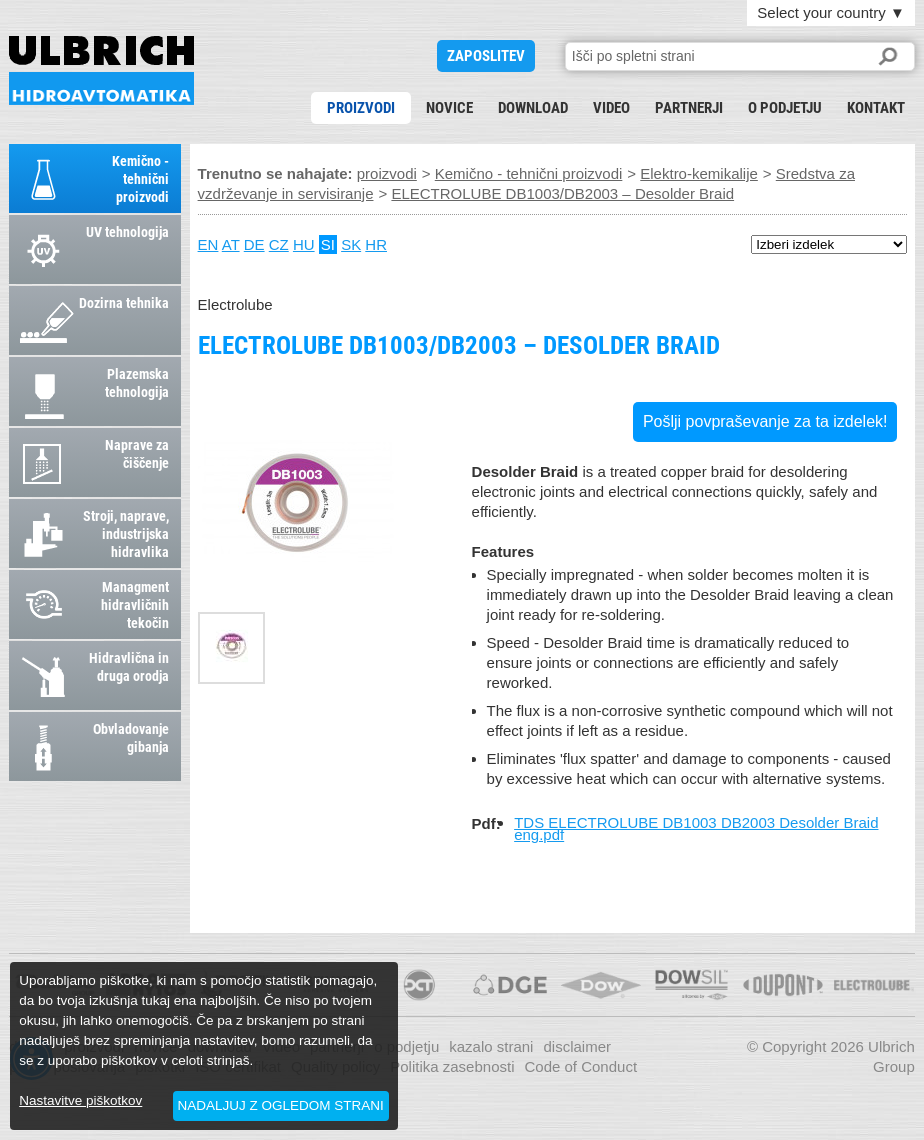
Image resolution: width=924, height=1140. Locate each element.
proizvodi (361, 108)
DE (254, 244)
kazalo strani (491, 1046)
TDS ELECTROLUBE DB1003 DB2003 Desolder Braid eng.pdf (696, 828)
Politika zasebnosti (452, 1066)
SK (351, 244)
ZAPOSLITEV (486, 56)
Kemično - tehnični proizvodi (529, 173)
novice (449, 108)
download (533, 108)
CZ (279, 244)
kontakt (876, 108)
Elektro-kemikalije (699, 173)
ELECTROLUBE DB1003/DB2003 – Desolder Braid (101, 70)
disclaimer (577, 1046)
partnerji (689, 108)
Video (611, 108)
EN (208, 244)
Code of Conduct (580, 1066)
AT (231, 244)
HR (376, 244)
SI (328, 244)
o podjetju (785, 108)
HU (304, 244)
